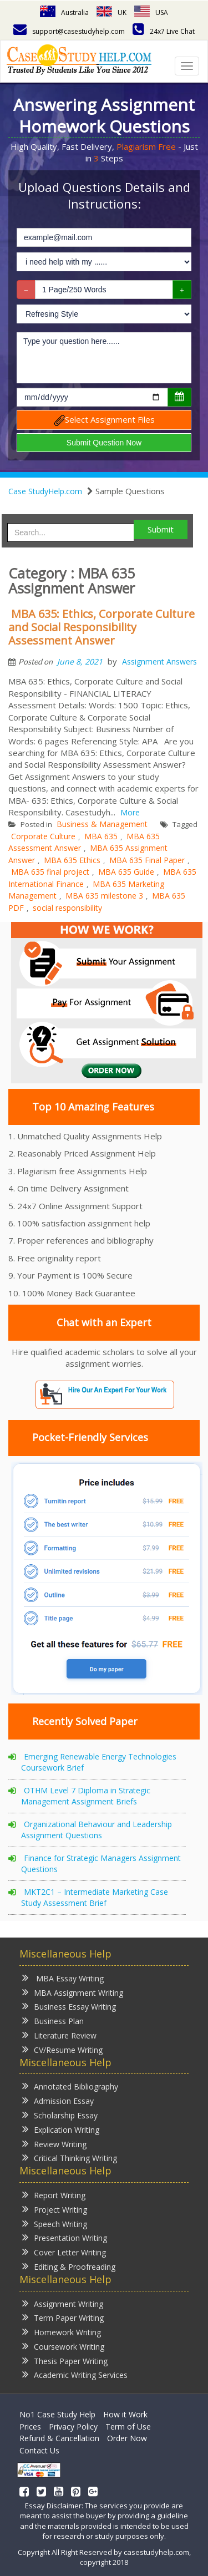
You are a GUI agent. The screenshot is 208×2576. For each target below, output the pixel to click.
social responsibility (67, 907)
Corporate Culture (43, 836)
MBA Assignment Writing (72, 1992)
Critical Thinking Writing (69, 2157)
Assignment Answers (159, 661)
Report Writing (53, 2194)
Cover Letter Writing (64, 2252)
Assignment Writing (62, 2303)
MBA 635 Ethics (72, 860)
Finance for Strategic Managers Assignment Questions (101, 1863)
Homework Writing (61, 2331)
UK (111, 12)
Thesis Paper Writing (65, 2360)
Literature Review (59, 2035)
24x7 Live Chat (164, 31)
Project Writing (54, 2209)
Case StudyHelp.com (45, 491)
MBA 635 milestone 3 (104, 895)
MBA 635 (101, 836)
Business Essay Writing (69, 2006)
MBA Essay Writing (63, 1978)
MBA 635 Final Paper (147, 860)
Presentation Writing (64, 2237)
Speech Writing (54, 2223)
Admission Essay (58, 2100)
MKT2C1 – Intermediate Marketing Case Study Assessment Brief (94, 1897)
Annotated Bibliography (70, 2086)
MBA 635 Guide (126, 871)
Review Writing (54, 2143)
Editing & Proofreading (68, 2266)
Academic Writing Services (75, 2374)
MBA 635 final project (50, 871)
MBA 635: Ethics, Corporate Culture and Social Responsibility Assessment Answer (101, 627)
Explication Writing (60, 2129)
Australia (64, 12)
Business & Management (102, 824)
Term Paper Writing (63, 2317)
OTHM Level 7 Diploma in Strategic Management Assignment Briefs (85, 1796)
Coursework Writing (63, 2346)
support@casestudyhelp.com (69, 31)
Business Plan (53, 2020)
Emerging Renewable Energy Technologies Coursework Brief (98, 1762)
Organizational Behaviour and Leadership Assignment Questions (96, 1829)
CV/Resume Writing (62, 2049)
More (130, 812)
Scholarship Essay (60, 2115)
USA (151, 12)
